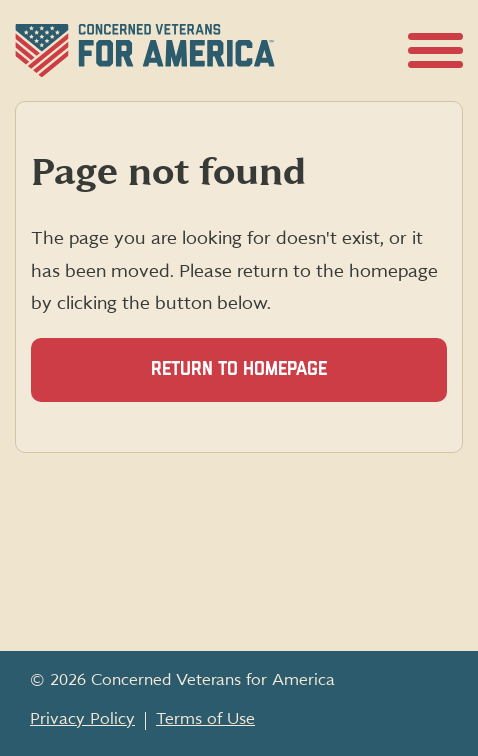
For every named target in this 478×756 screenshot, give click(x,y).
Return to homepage (239, 369)
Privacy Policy (82, 719)
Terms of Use (205, 719)
